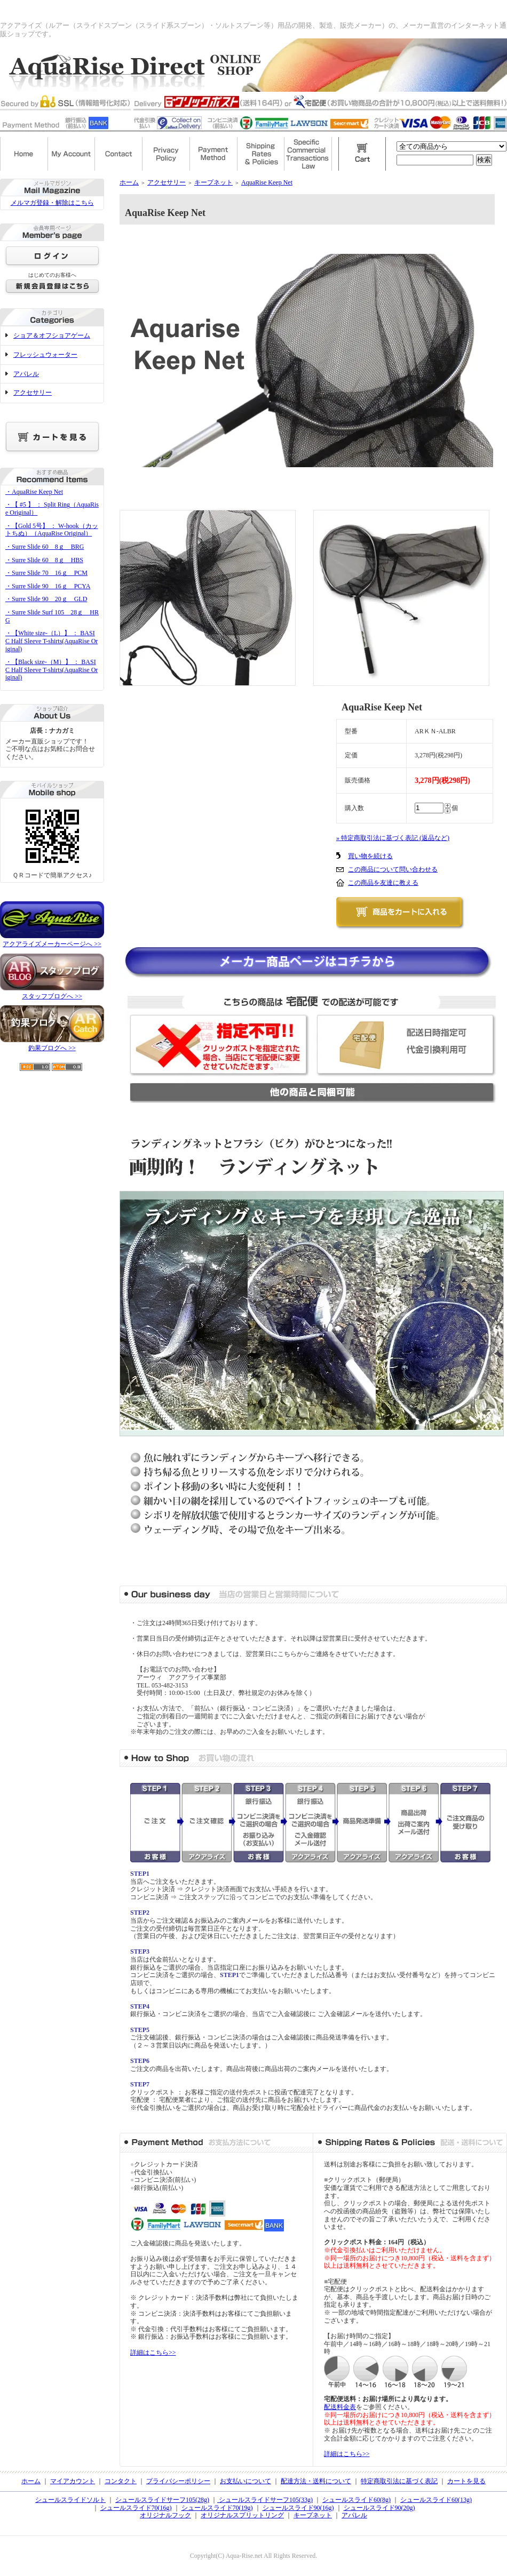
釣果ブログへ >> (52, 1048)
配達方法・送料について (316, 2481)
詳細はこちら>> (153, 2352)
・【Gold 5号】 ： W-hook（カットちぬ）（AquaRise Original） (51, 530)
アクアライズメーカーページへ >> (52, 944)
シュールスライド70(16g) (136, 2507)
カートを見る (466, 2481)
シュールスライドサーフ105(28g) (162, 2499)
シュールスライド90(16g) (298, 2507)
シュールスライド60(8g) (356, 2499)
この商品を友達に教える (383, 882)
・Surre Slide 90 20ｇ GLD (46, 599)
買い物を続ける (370, 856)
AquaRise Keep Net (266, 182)
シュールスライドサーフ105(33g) (265, 2499)
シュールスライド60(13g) (436, 2499)
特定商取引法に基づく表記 (399, 2481)
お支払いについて (245, 2481)
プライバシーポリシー (178, 2481)
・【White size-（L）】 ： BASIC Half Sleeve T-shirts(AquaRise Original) (51, 640)
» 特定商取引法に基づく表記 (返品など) (392, 838)
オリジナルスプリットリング (242, 2515)
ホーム (129, 182)
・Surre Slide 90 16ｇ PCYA (47, 586)
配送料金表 (340, 2407)
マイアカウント (72, 2481)
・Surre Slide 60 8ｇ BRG (44, 546)
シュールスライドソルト (70, 2499)
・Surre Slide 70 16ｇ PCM (46, 573)
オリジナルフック (165, 2515)
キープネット (213, 182)
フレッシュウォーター (45, 354)
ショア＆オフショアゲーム (51, 335)
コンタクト (121, 2481)
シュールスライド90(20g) (379, 2507)
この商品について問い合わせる (393, 869)
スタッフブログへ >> (52, 996)
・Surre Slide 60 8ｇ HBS (44, 560)
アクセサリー (32, 392)
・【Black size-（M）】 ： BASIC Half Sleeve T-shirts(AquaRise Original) (51, 669)
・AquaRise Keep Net (34, 491)
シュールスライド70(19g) (217, 2507)
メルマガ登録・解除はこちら (52, 202)
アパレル (26, 374)
